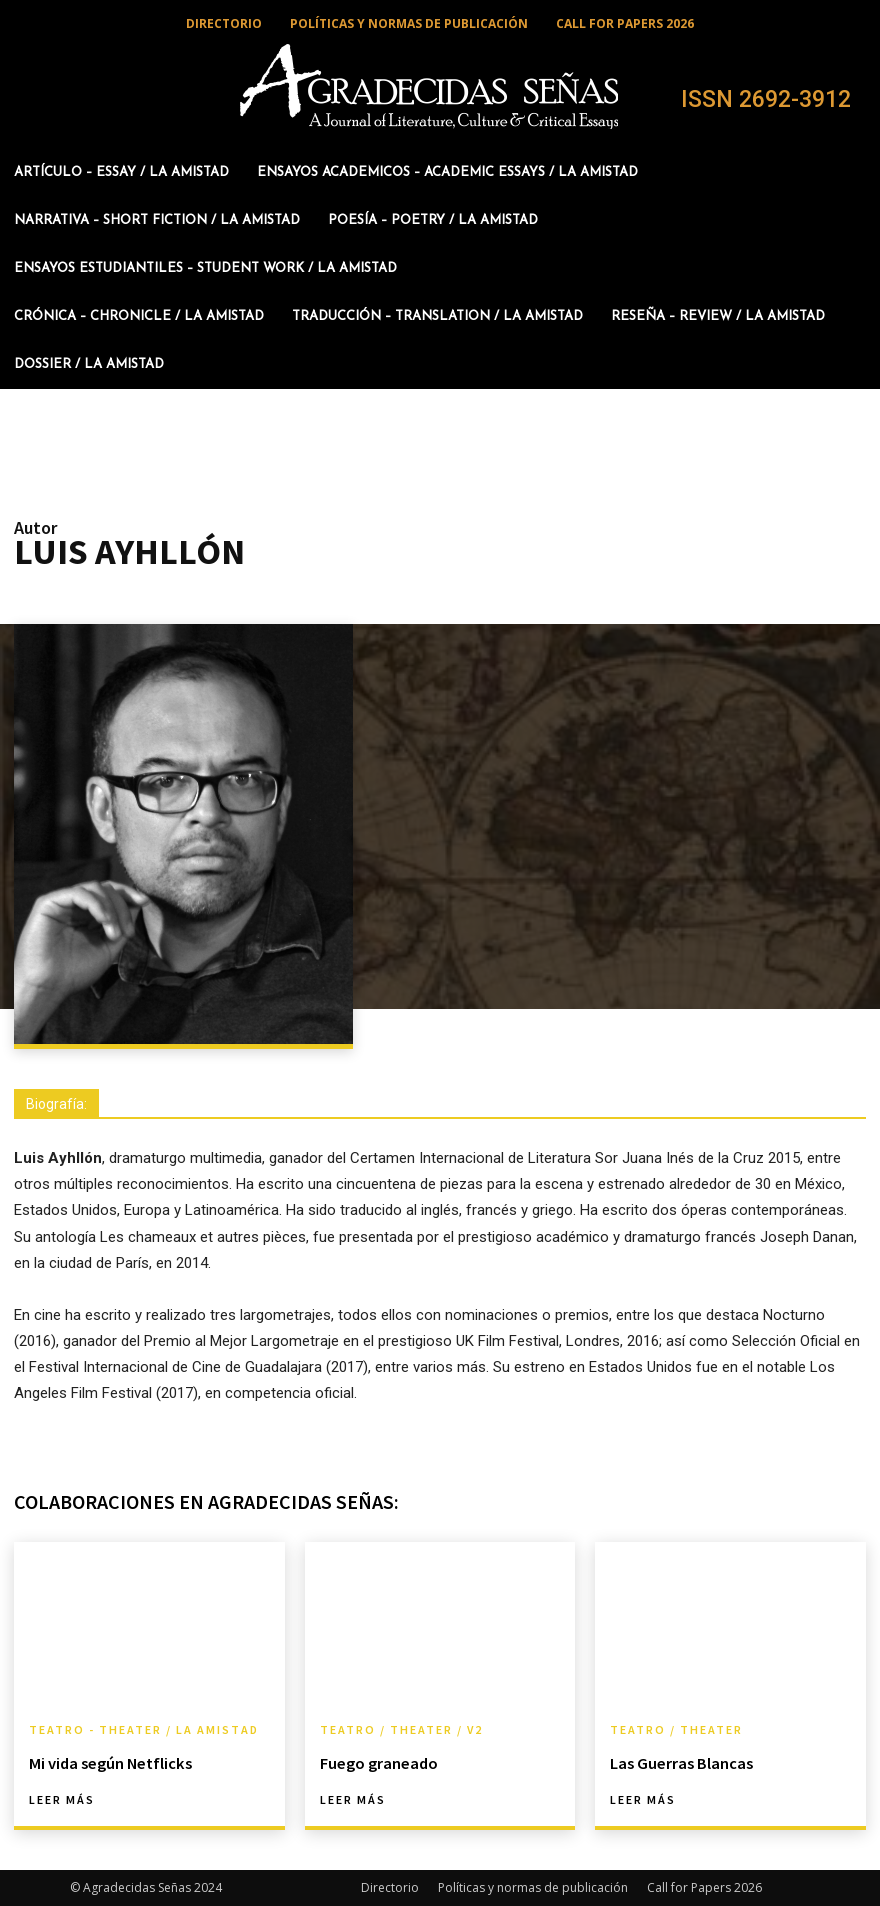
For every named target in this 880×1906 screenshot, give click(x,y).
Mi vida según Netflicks (108, 1763)
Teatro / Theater (676, 1730)
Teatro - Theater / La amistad (144, 1730)
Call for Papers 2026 (704, 1887)
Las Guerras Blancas (680, 1763)
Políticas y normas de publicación (533, 1887)
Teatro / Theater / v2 (401, 1730)
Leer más (62, 1800)
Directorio (390, 1887)
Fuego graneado (378, 1763)
